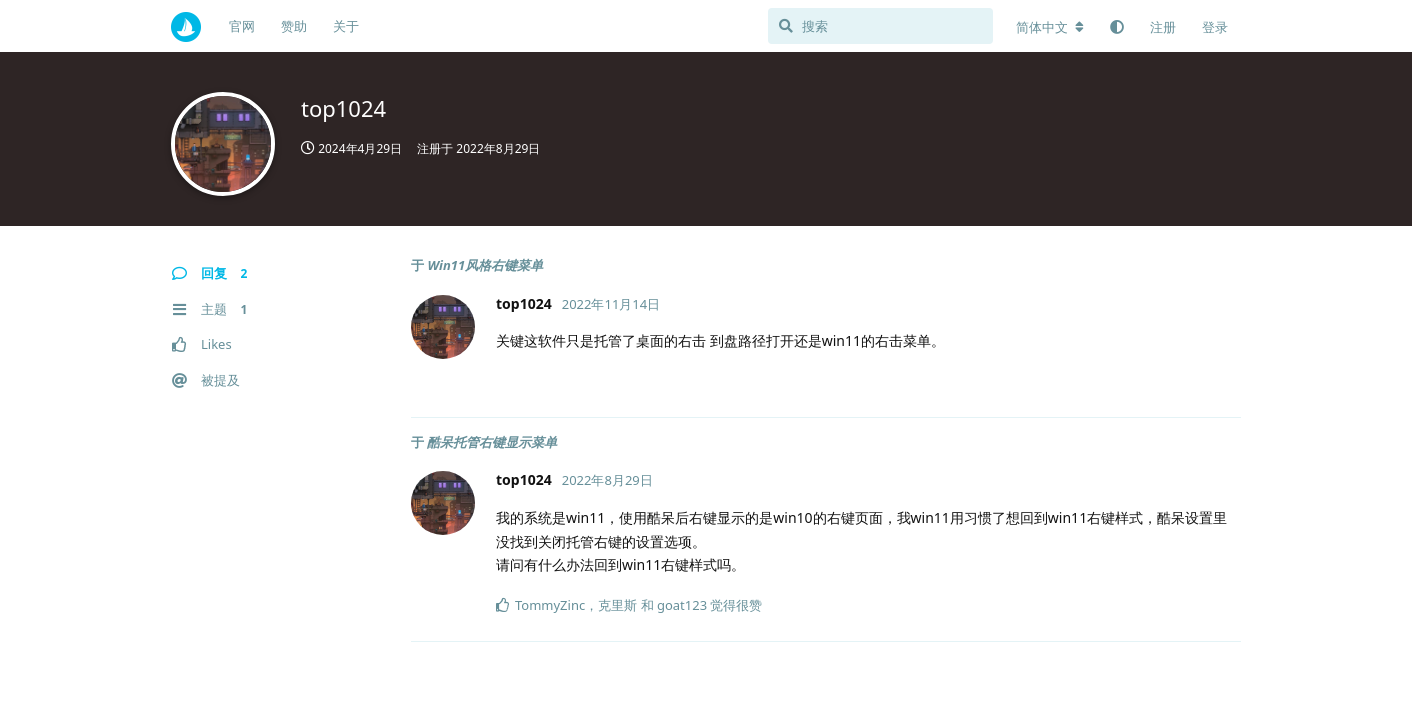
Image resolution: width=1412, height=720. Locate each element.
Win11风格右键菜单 (485, 265)
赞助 (294, 26)
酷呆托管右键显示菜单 (492, 442)
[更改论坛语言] (1050, 27)
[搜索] (880, 26)
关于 (346, 26)
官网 (242, 26)
